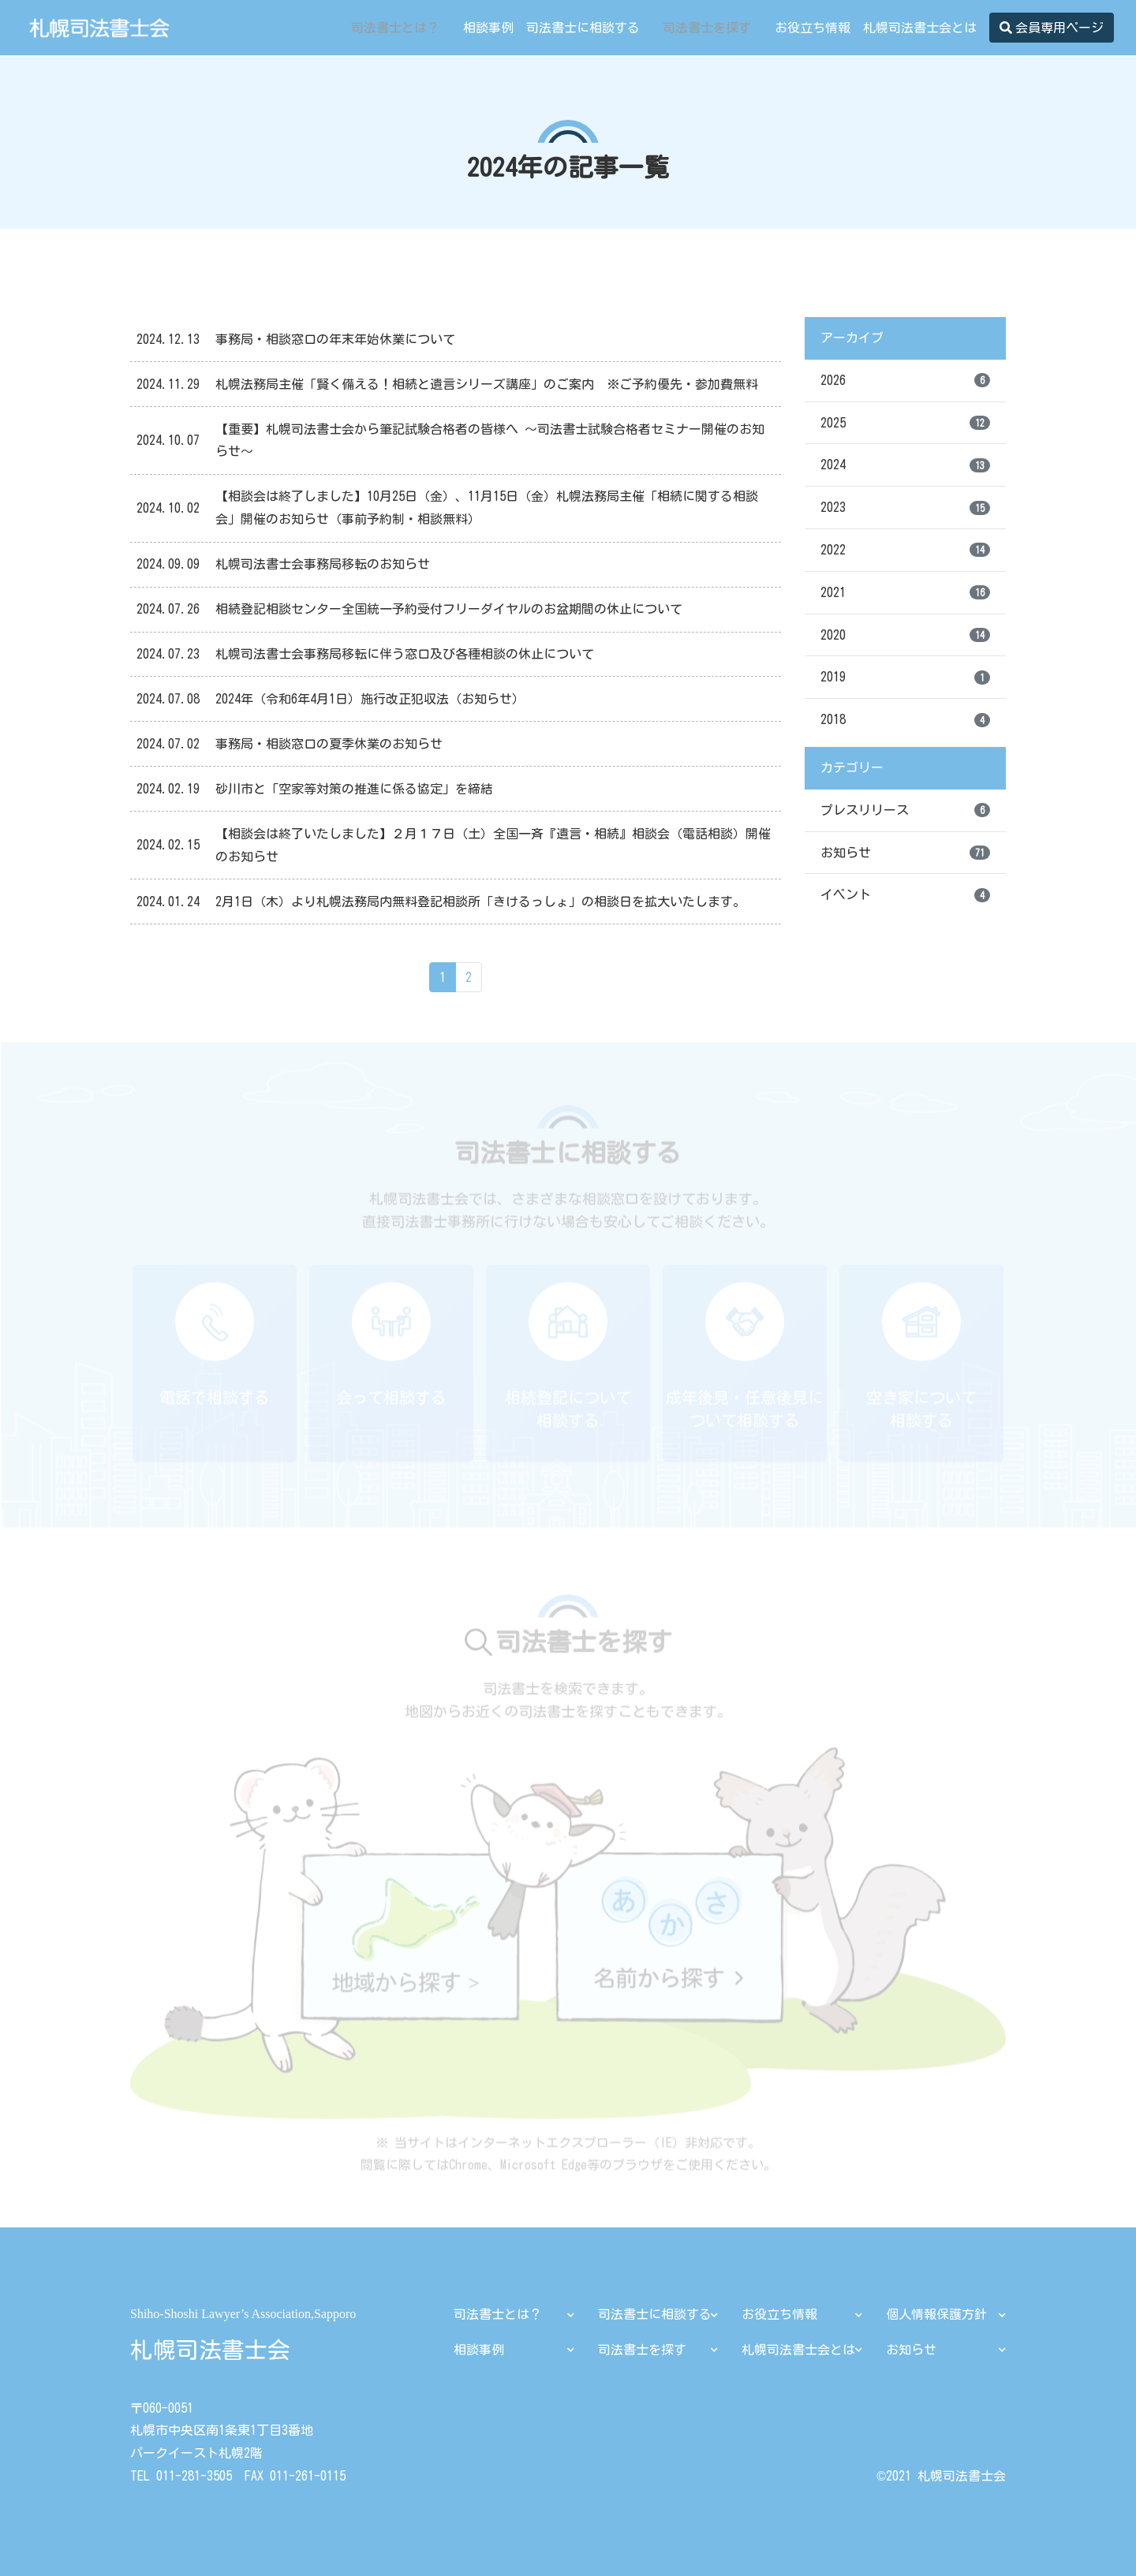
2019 (905, 677)
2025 (905, 423)
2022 (905, 550)
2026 (905, 380)
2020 (905, 635)
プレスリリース (905, 810)
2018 (905, 720)
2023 (905, 508)
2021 (905, 592)
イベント (905, 895)
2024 (905, 465)
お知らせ (905, 853)
